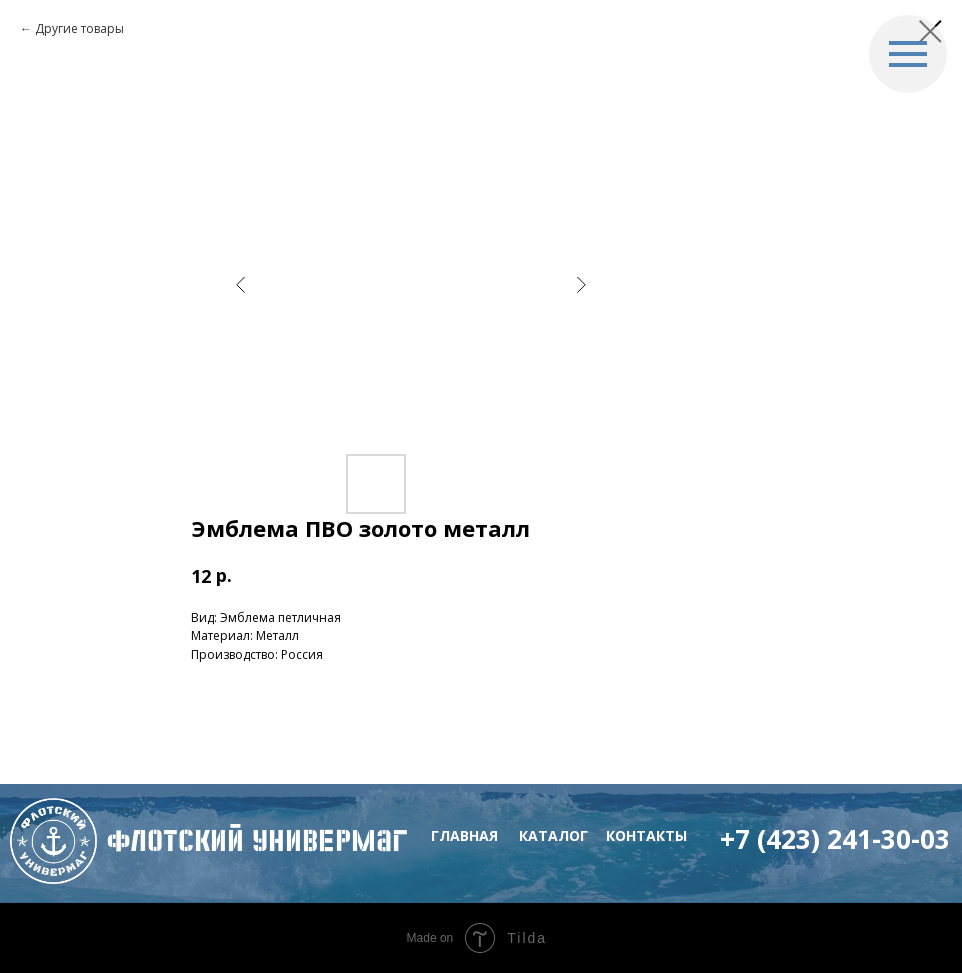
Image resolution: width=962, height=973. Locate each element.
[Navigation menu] (908, 54)
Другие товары (79, 28)
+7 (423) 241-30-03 (835, 839)
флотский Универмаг (257, 840)
